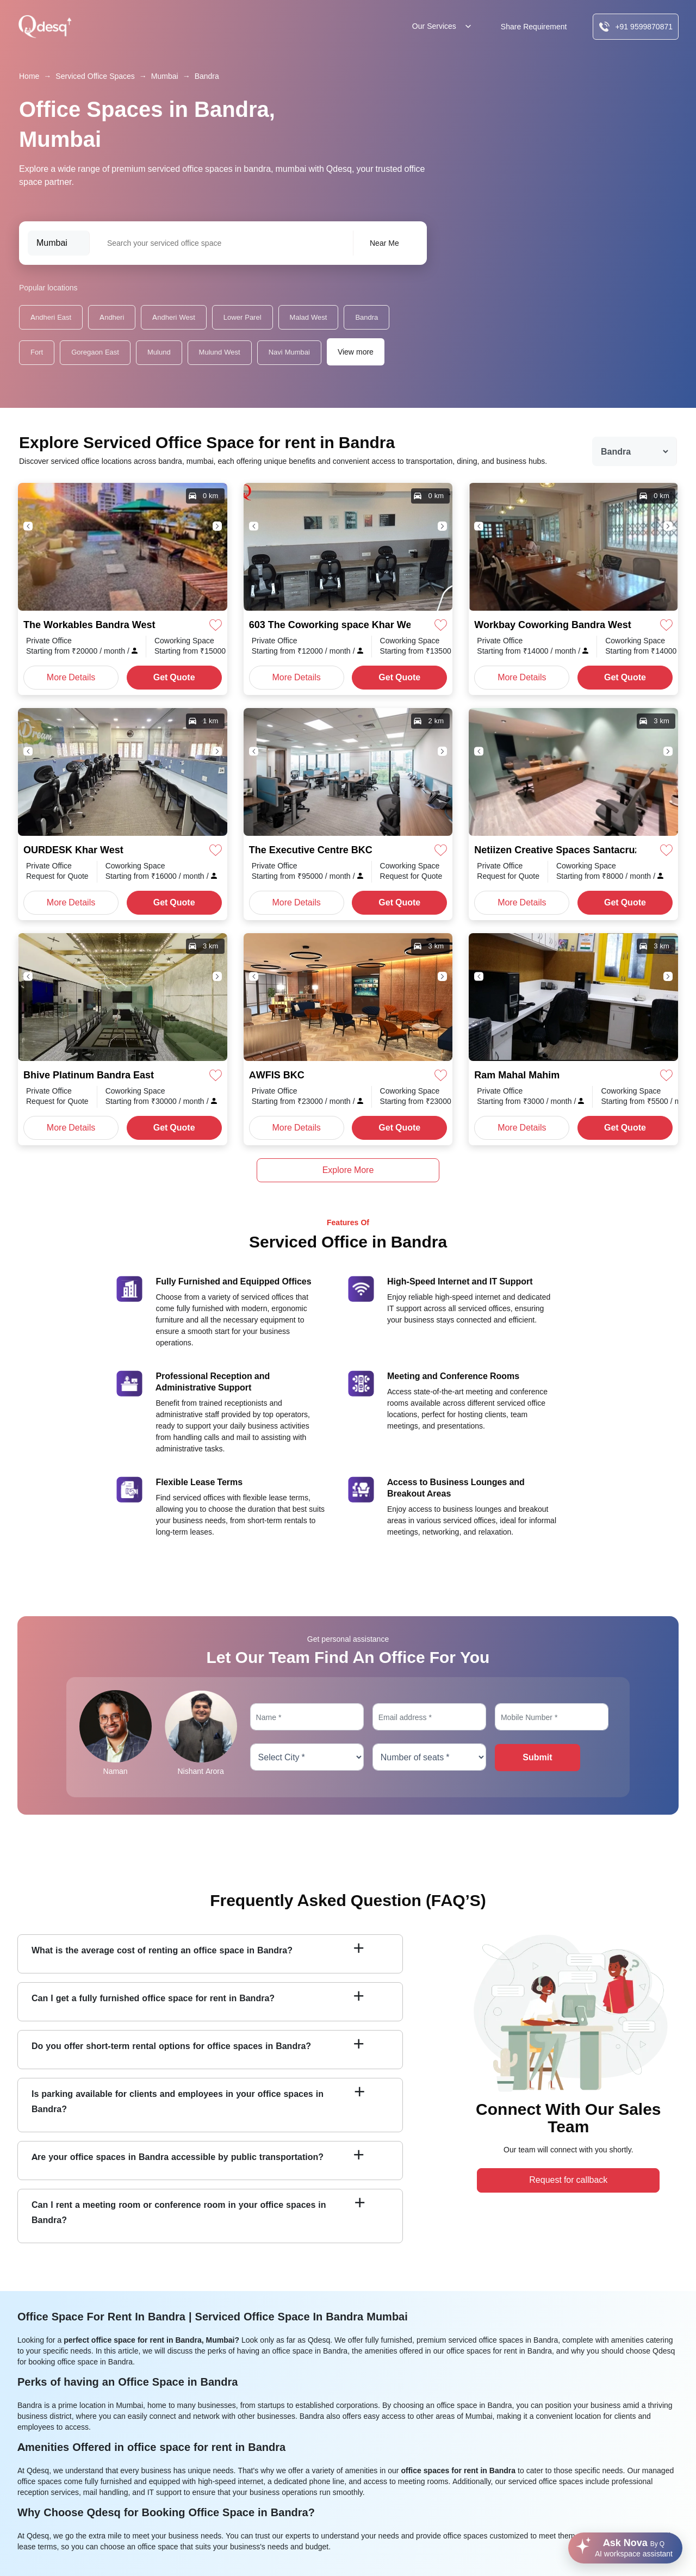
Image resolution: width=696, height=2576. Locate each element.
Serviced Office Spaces (94, 76)
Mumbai (164, 76)
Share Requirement (534, 27)
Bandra (207, 76)
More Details (71, 677)
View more (356, 352)
